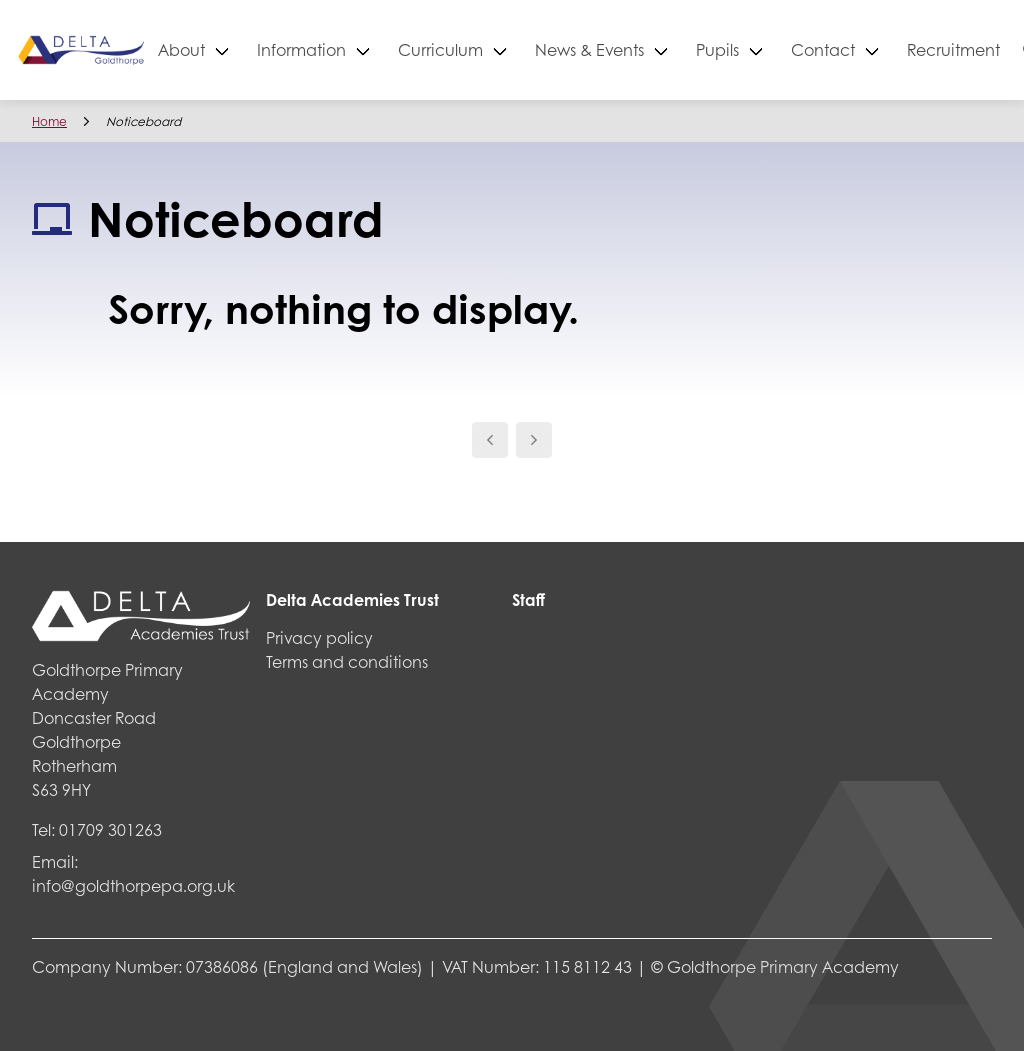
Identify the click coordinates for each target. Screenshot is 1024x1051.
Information (372, 49)
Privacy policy (319, 637)
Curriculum (511, 49)
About (252, 49)
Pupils (788, 49)
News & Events (660, 49)
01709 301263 (110, 829)
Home (49, 121)
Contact (894, 49)
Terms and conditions (347, 661)
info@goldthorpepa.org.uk (133, 885)
